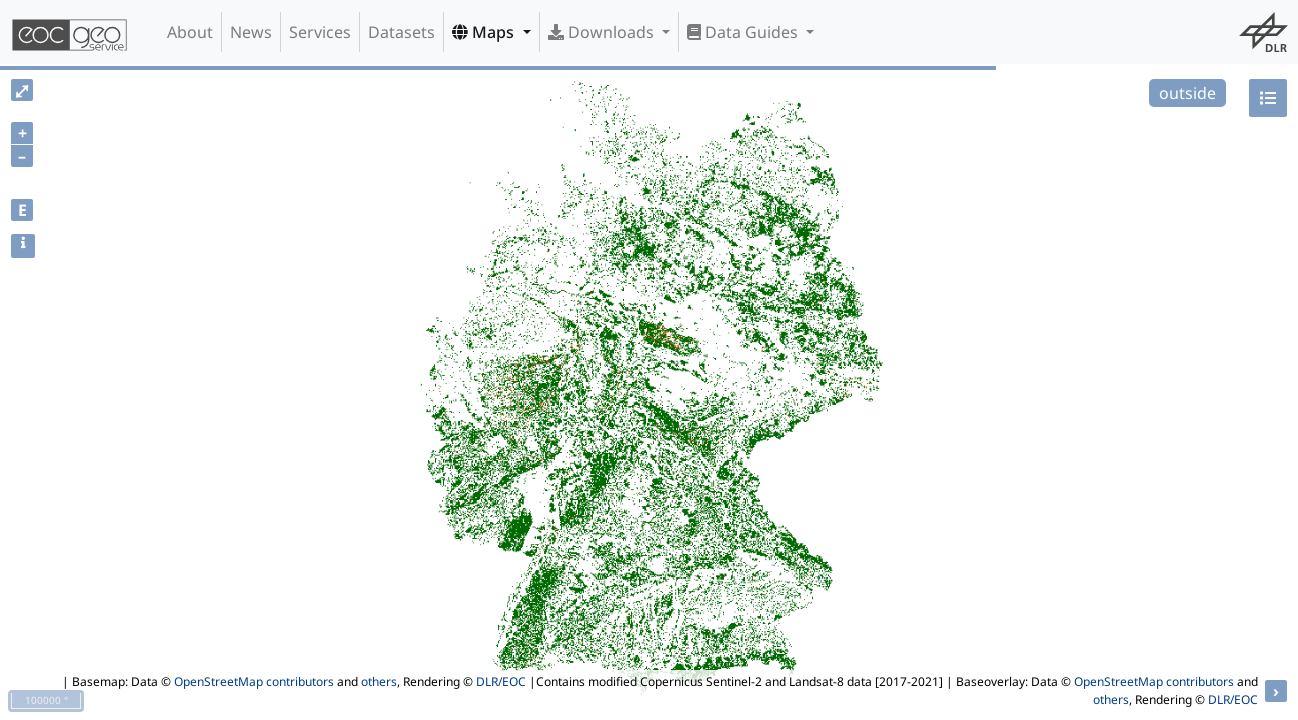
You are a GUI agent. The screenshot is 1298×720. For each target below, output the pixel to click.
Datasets (401, 32)
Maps (485, 32)
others (379, 681)
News (251, 32)
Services (320, 32)
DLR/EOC (501, 681)
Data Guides (744, 32)
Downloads (603, 32)
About (190, 32)
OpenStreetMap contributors (254, 681)
